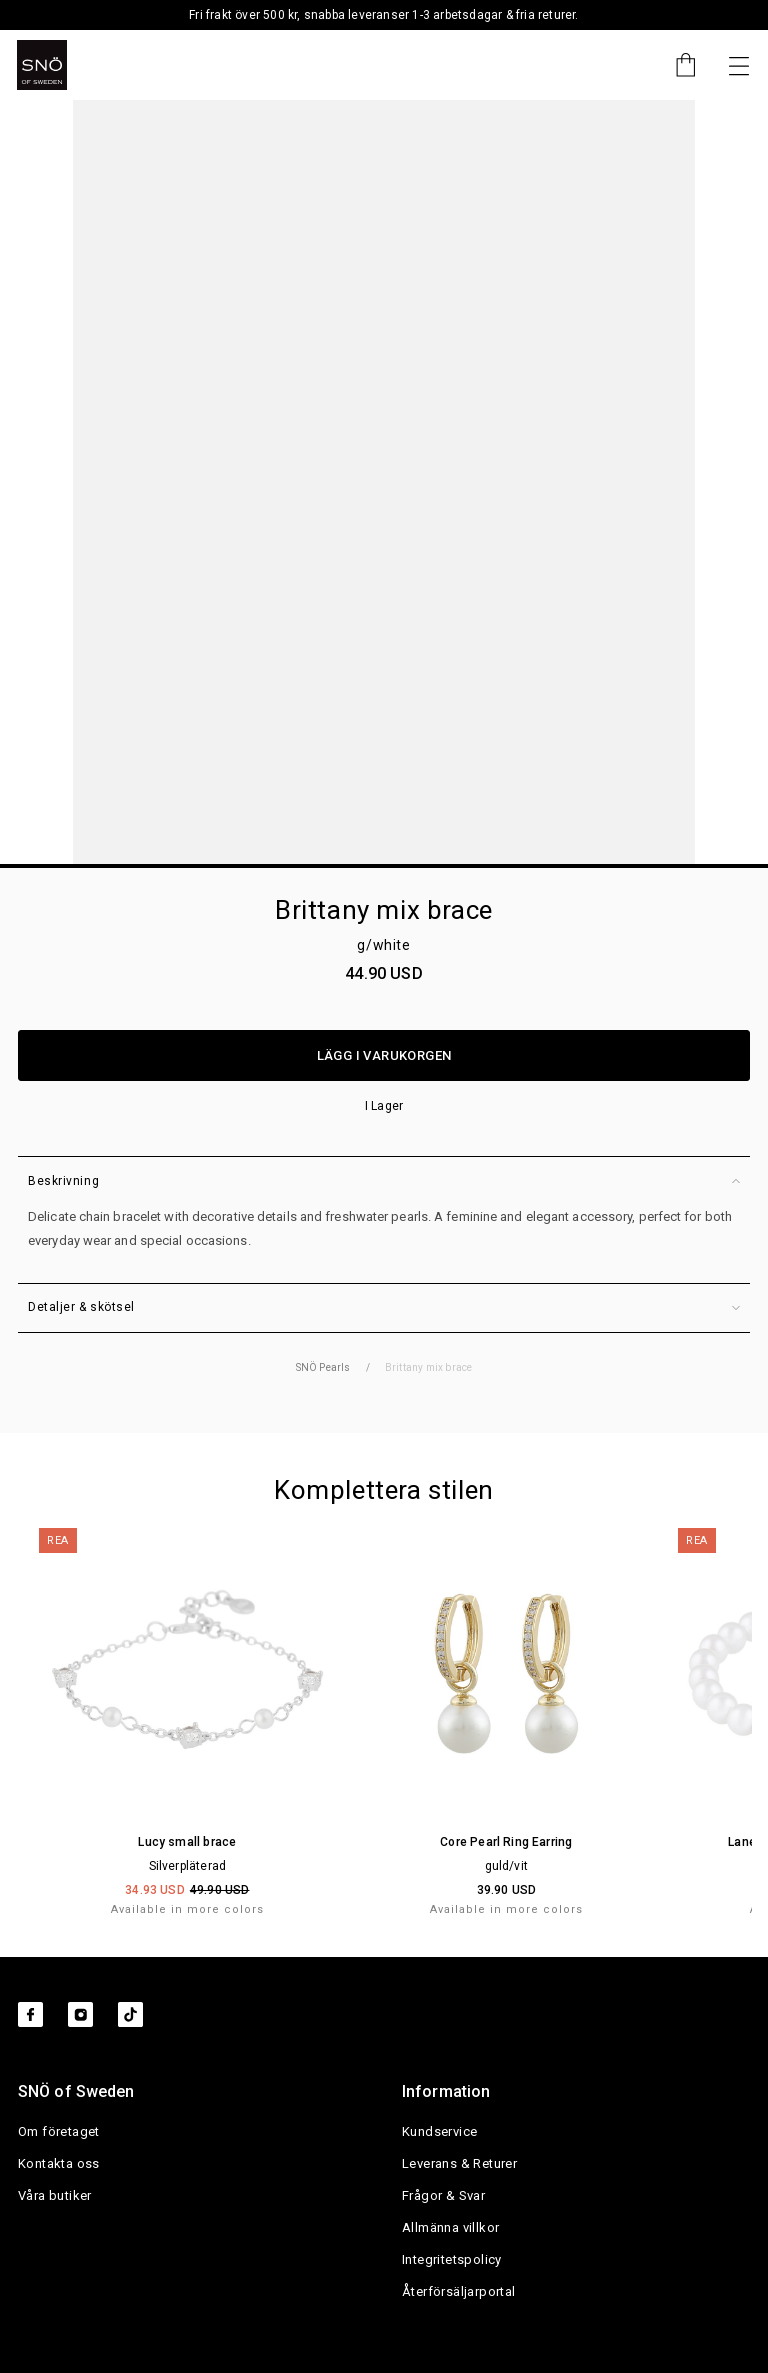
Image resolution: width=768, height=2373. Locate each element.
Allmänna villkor (450, 2227)
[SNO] (42, 65)
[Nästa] (739, 65)
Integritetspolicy (452, 2259)
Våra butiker (55, 2195)
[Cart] (676, 65)
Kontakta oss (59, 2163)
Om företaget (59, 2131)
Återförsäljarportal (459, 2291)
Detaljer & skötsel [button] (384, 1307)
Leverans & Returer (459, 2163)
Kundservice (439, 2131)
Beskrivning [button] (384, 1181)
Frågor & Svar (443, 2195)
